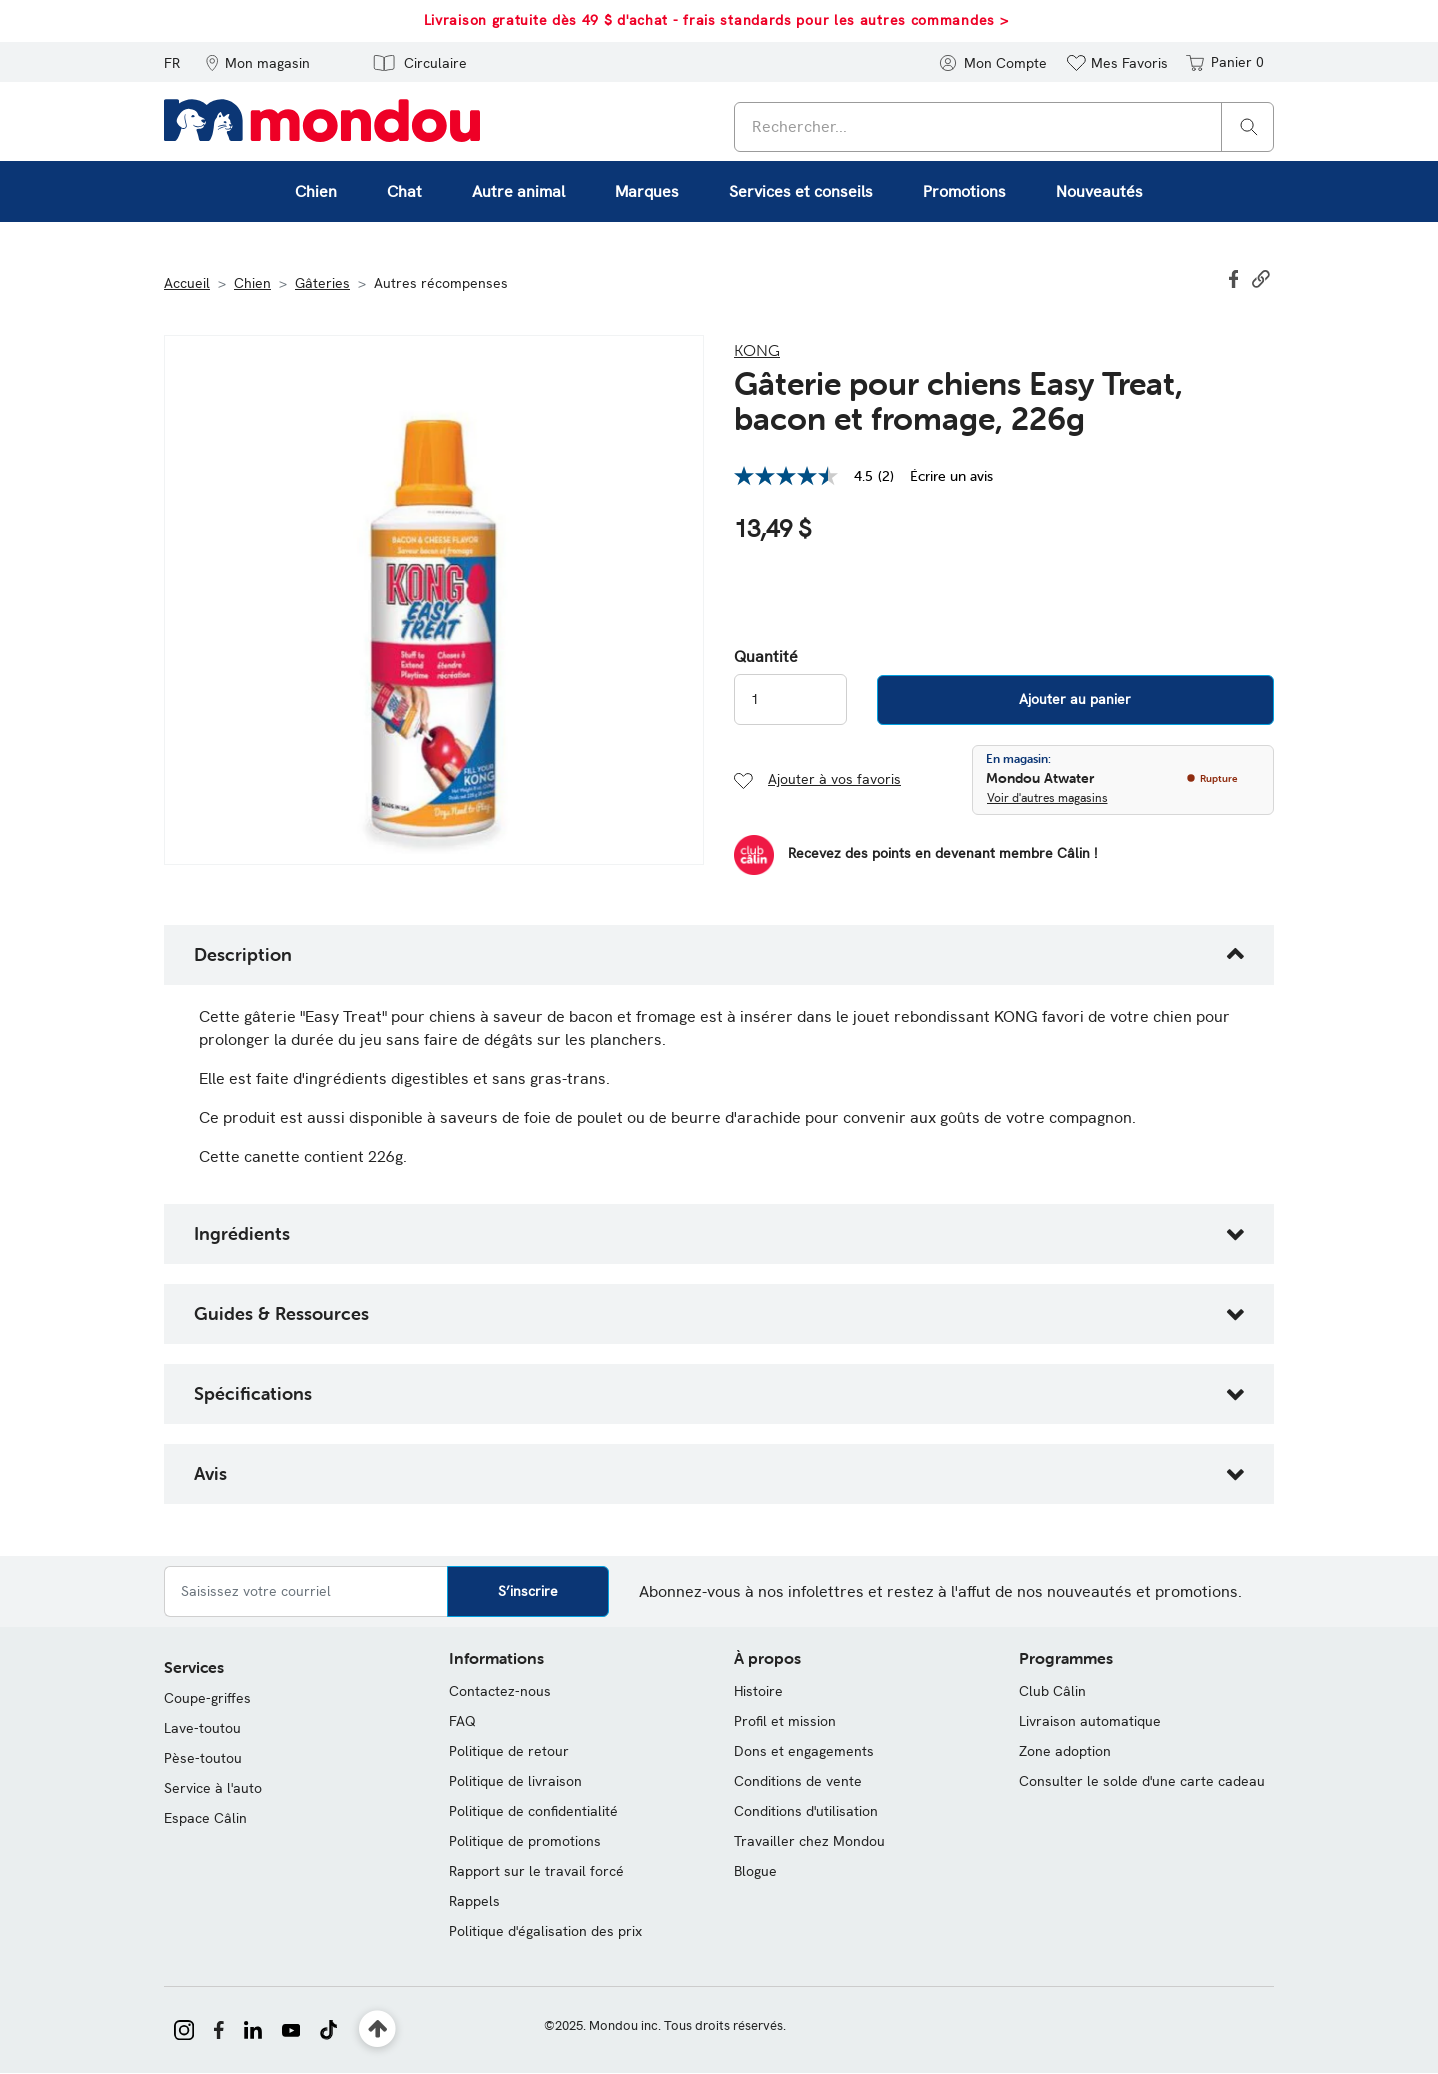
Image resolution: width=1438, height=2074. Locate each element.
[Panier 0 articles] (1223, 62)
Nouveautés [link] (1099, 191)
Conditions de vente (798, 1781)
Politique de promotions (525, 1841)
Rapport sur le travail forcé (536, 1871)
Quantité (766, 657)
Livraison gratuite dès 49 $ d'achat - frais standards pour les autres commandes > (716, 20)
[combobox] (1004, 127)
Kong (757, 350)
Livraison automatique (1090, 1721)
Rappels (474, 1901)
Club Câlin (1052, 1691)
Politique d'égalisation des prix (545, 1931)
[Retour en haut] (377, 2029)
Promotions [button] (964, 191)
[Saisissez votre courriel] (306, 1591)
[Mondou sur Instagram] (184, 2028)
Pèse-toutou (203, 1758)
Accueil (187, 283)
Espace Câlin (205, 1818)
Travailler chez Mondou (809, 1841)
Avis (210, 1473)
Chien (252, 283)
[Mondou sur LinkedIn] (253, 2028)
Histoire (758, 1691)
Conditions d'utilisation (806, 1811)
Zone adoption (1065, 1751)
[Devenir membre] (915, 855)
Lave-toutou (202, 1728)
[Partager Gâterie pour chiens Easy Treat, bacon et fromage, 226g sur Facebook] (1236, 277)
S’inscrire (528, 1591)
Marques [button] (647, 191)
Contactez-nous (500, 1691)
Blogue (755, 1871)
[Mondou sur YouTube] (291, 2028)
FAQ (462, 1721)
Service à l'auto (213, 1788)
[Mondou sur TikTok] (328, 2028)
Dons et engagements (804, 1751)
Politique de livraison (515, 1781)
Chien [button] (316, 191)
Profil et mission (785, 1721)
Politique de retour (509, 1751)
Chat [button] (404, 191)
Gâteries (322, 283)
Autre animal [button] (518, 191)
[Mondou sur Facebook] (219, 2028)
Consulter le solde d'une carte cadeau (1142, 1781)
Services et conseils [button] (801, 191)
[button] (257, 62)
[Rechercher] (1249, 125)
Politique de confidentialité (533, 1811)
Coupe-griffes (207, 1698)
